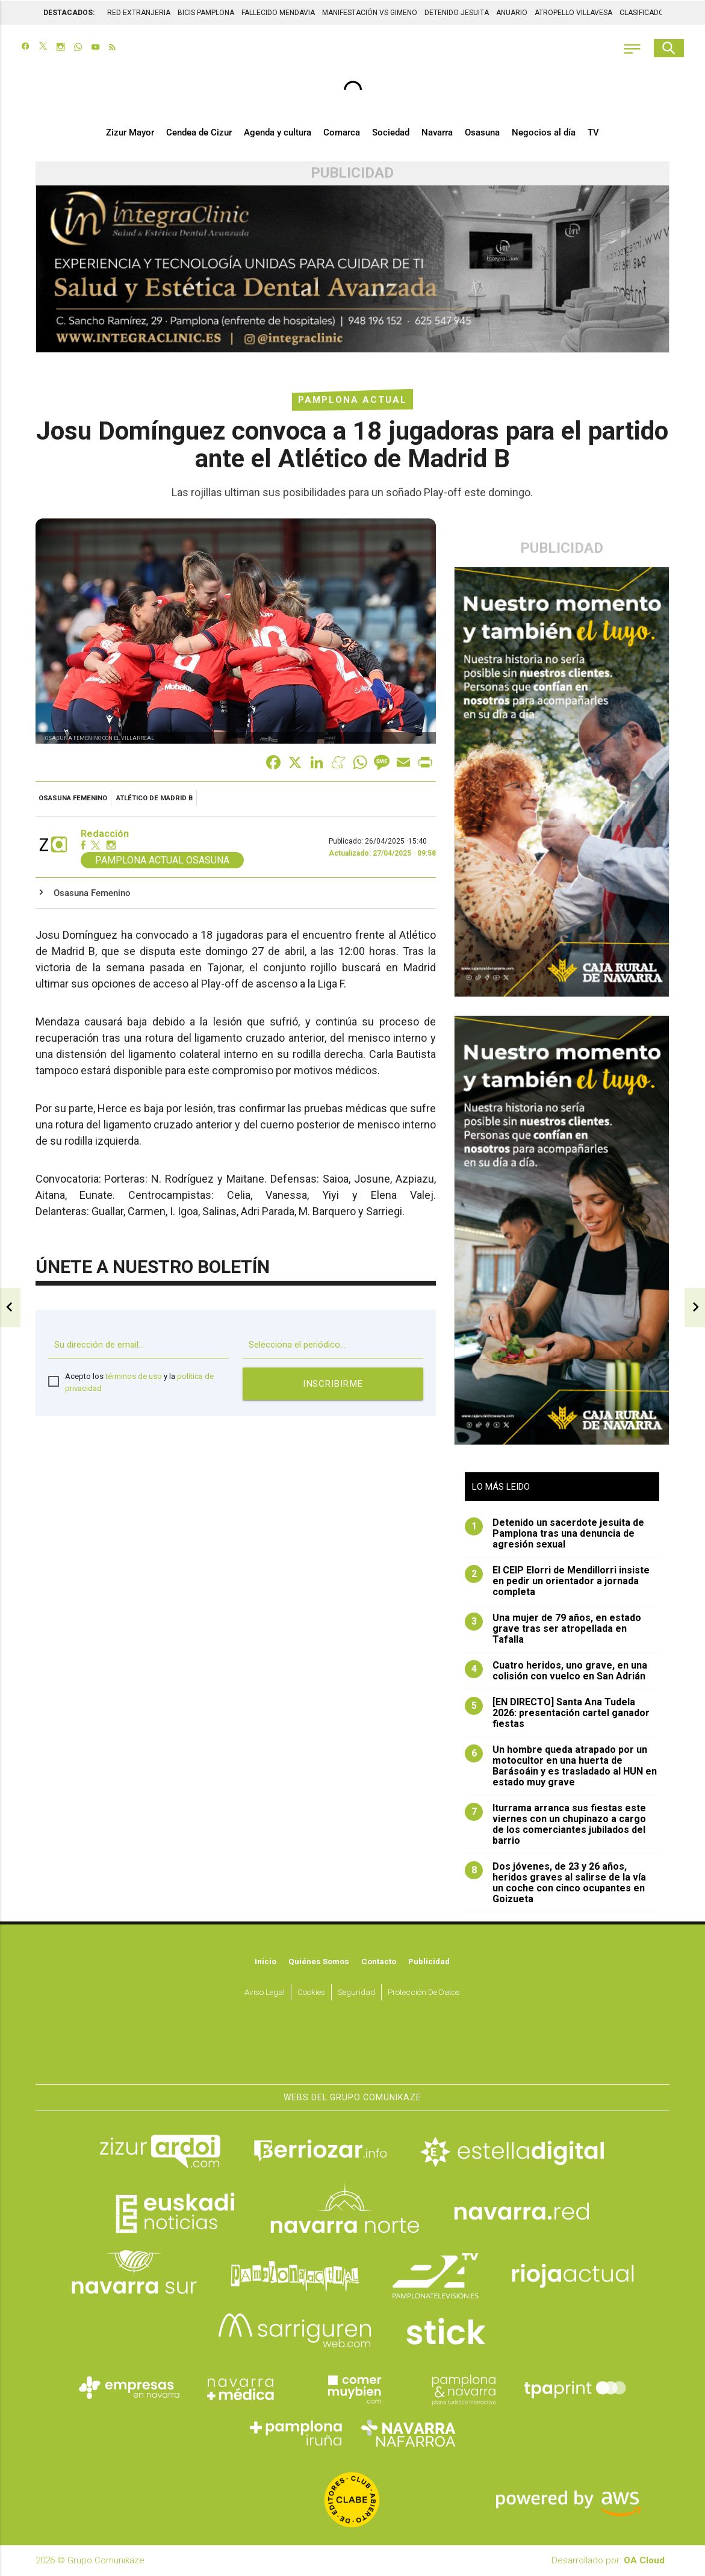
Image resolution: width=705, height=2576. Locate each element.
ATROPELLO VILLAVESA (573, 12)
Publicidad (429, 1962)
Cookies (311, 1992)
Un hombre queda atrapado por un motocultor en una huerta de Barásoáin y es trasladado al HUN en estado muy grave (561, 1766)
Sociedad (390, 133)
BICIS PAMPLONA (206, 12)
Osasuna (482, 133)
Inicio (265, 1962)
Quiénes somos (318, 1962)
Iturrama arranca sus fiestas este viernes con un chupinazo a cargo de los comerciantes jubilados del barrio (555, 1825)
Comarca (341, 133)
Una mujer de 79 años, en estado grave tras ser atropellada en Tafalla (553, 1629)
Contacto (378, 1962)
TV (593, 133)
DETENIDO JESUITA (456, 12)
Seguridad (356, 1992)
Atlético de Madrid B (154, 799)
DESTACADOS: (69, 12)
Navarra (437, 133)
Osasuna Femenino (73, 799)
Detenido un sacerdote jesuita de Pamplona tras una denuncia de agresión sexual (554, 1534)
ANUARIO (511, 12)
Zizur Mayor (130, 133)
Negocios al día (544, 133)
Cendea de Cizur (199, 133)
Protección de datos (424, 1992)
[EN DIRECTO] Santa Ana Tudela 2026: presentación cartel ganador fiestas (557, 1713)
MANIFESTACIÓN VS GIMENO (369, 12)
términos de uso (133, 1377)
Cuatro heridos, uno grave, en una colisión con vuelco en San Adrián (556, 1671)
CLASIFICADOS (644, 12)
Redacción (105, 835)
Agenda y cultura (277, 133)
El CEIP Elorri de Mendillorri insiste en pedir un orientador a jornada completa (557, 1582)
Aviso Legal (264, 1992)
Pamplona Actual (352, 400)
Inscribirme (333, 1385)
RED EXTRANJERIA (138, 12)
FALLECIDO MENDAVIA (278, 12)
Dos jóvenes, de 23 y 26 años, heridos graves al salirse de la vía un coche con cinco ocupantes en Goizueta (555, 1883)
